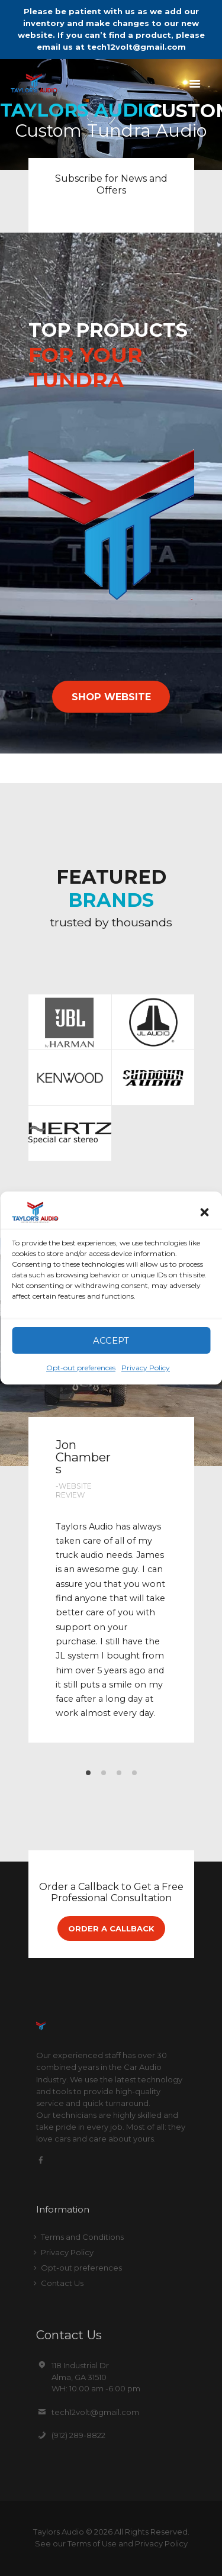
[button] (204, 1212)
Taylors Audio (58, 2531)
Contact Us (62, 2283)
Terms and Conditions (82, 2237)
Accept (111, 1340)
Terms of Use (92, 2543)
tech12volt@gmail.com (95, 2412)
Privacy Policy (145, 1367)
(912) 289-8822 (78, 2435)
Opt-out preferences (80, 1367)
